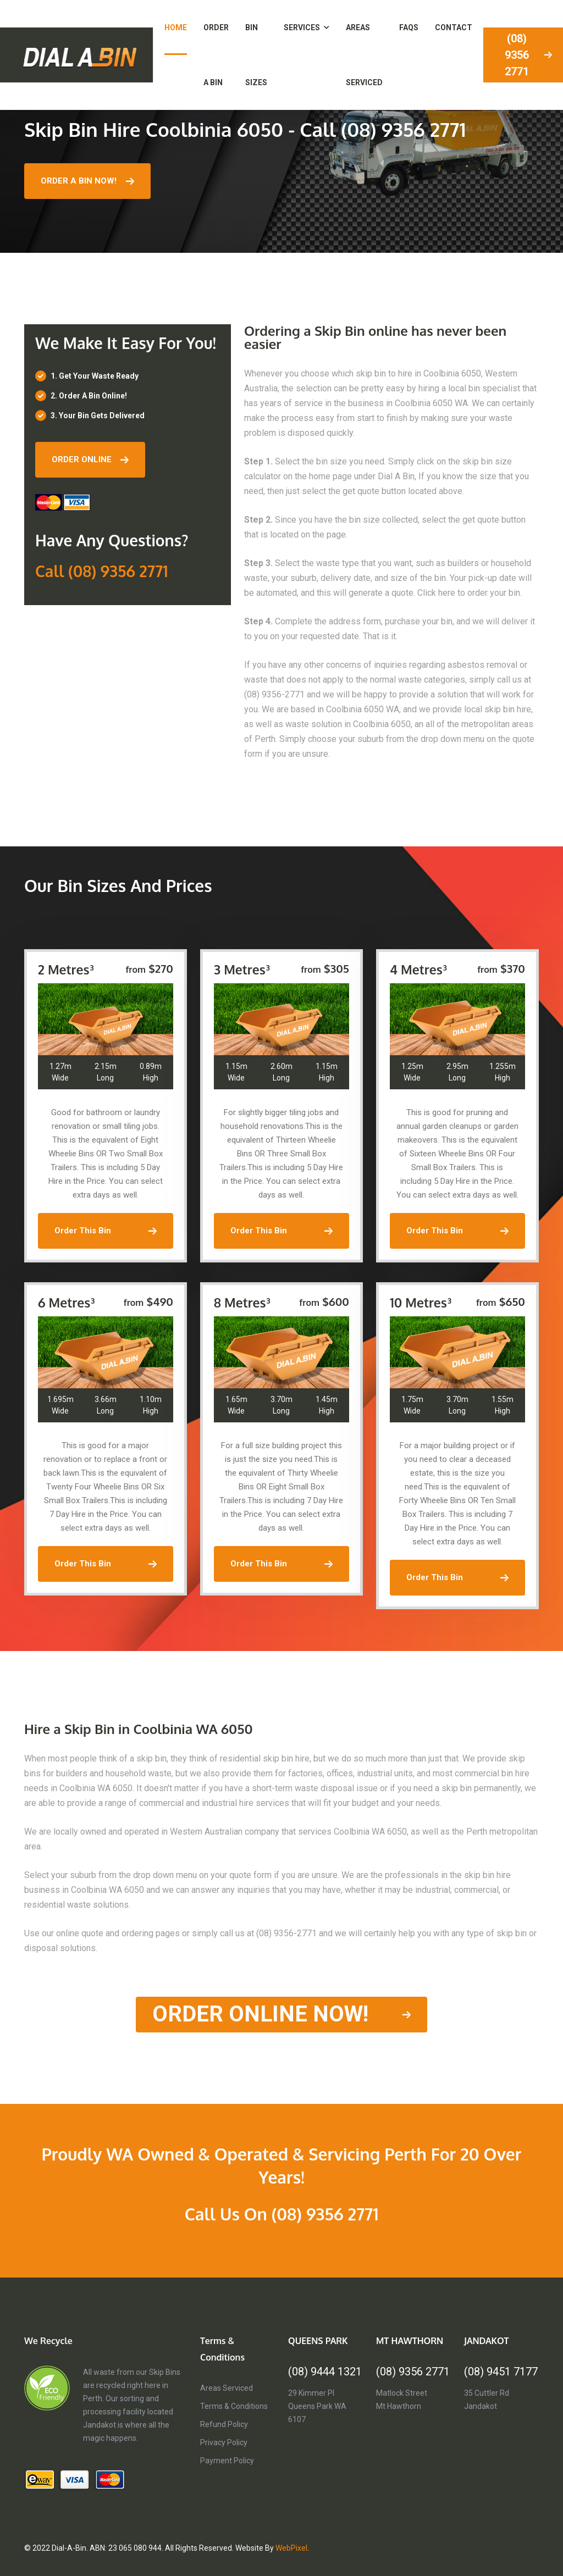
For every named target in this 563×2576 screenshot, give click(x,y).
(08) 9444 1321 (325, 2371)
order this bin (105, 1231)
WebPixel (291, 2548)
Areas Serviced (226, 2388)
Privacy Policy (223, 2442)
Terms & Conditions (234, 2406)
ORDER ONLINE (90, 459)
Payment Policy (227, 2460)
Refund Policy (224, 2424)
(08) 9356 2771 (413, 2371)
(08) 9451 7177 (501, 2371)
